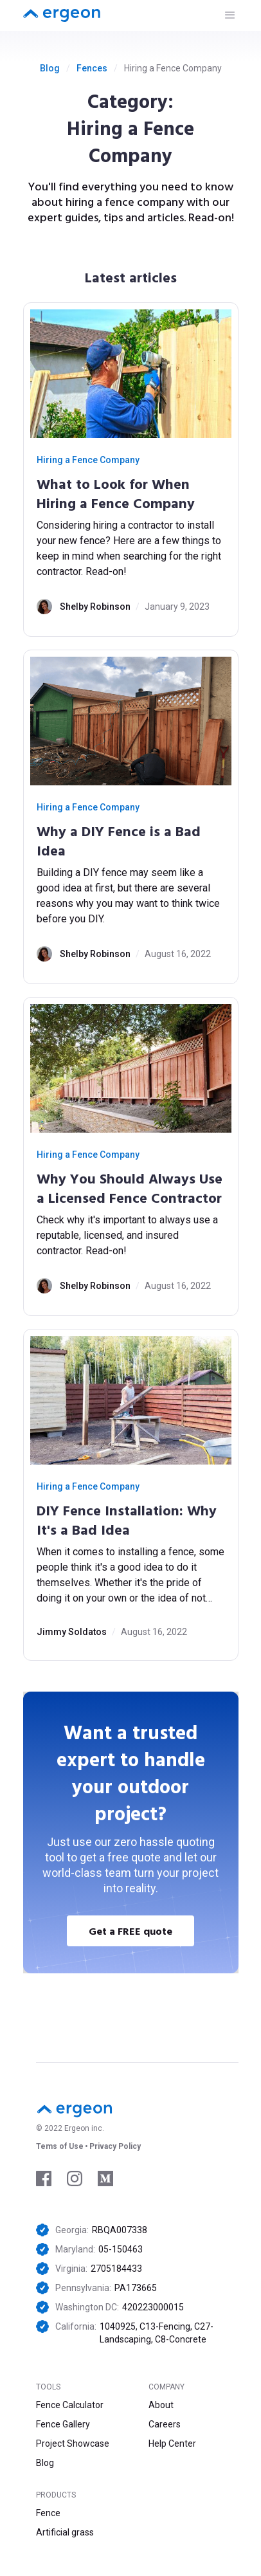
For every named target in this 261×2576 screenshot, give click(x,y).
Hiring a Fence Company (88, 460)
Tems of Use (60, 2146)
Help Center (172, 2443)
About (161, 2405)
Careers (164, 2424)
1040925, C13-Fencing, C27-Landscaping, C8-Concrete (156, 2332)
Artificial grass (65, 2532)
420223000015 (153, 2307)
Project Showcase (72, 2443)
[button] (230, 15)
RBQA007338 (119, 2230)
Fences (91, 68)
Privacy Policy (115, 2146)
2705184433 (116, 2268)
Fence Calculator (70, 2405)
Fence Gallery (63, 2424)
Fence (48, 2513)
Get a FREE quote (130, 1931)
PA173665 (135, 2288)
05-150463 (120, 2249)
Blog (50, 68)
